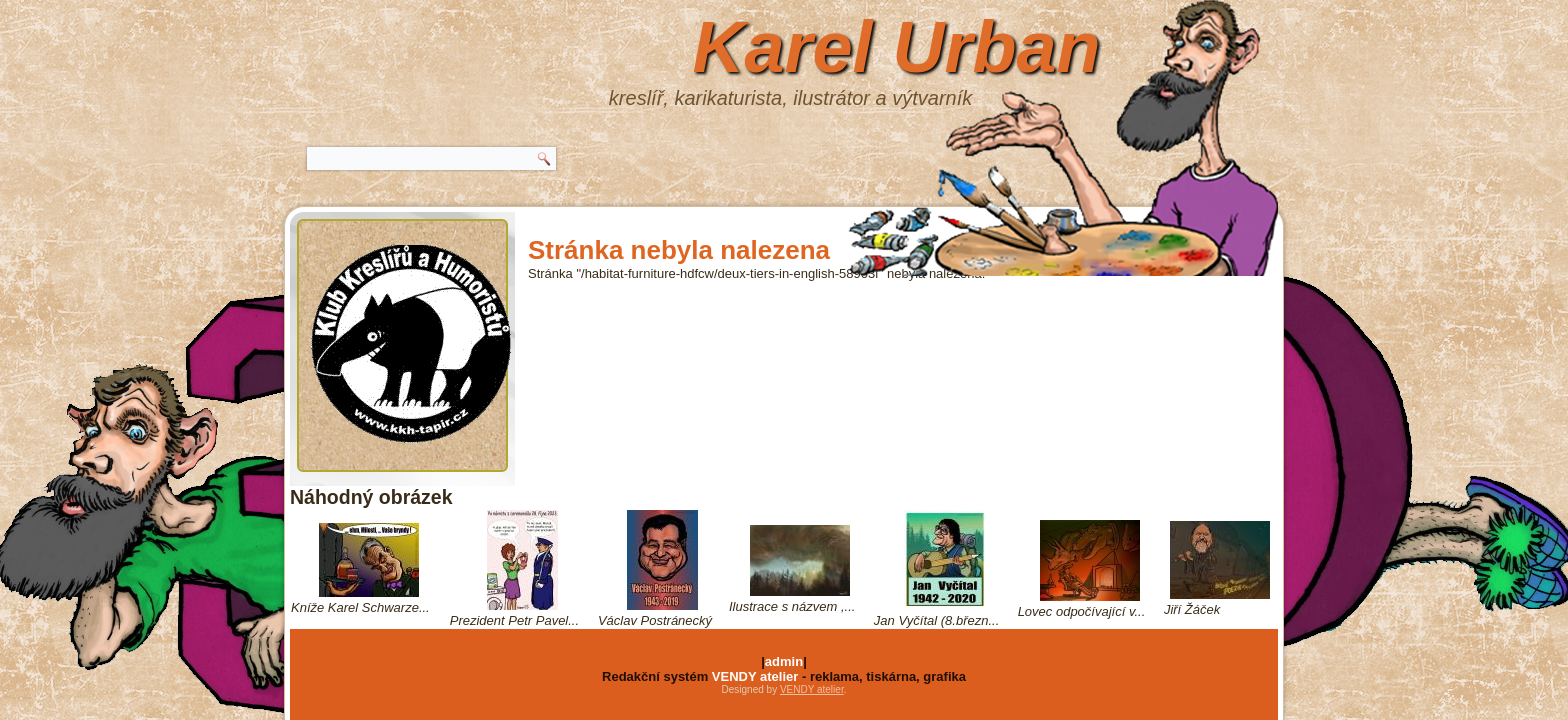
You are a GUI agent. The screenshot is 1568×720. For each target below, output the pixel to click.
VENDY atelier (755, 676)
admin (784, 661)
